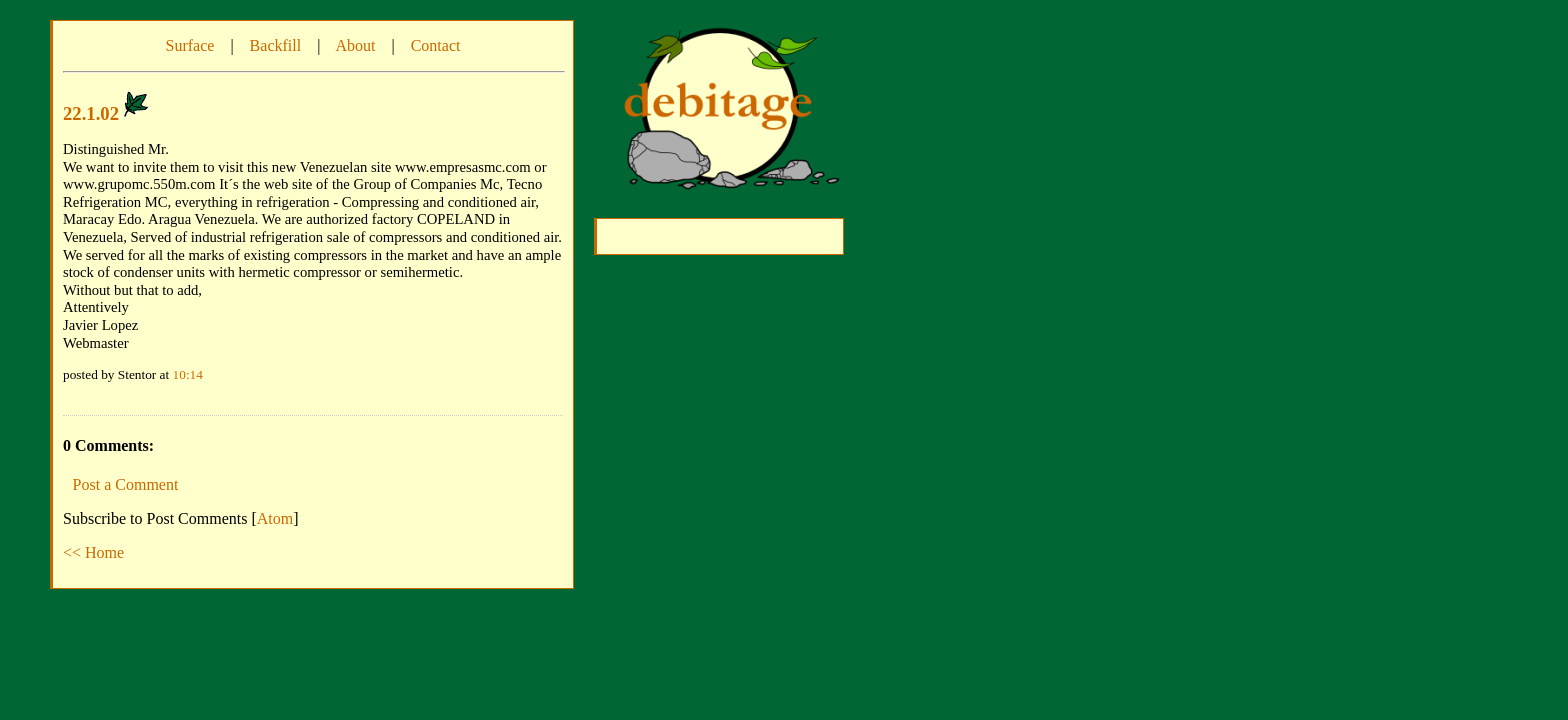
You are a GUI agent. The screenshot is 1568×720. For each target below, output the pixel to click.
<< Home (93, 552)
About (355, 45)
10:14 (188, 374)
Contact (436, 45)
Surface (190, 45)
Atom (275, 518)
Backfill (276, 45)
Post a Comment (126, 484)
